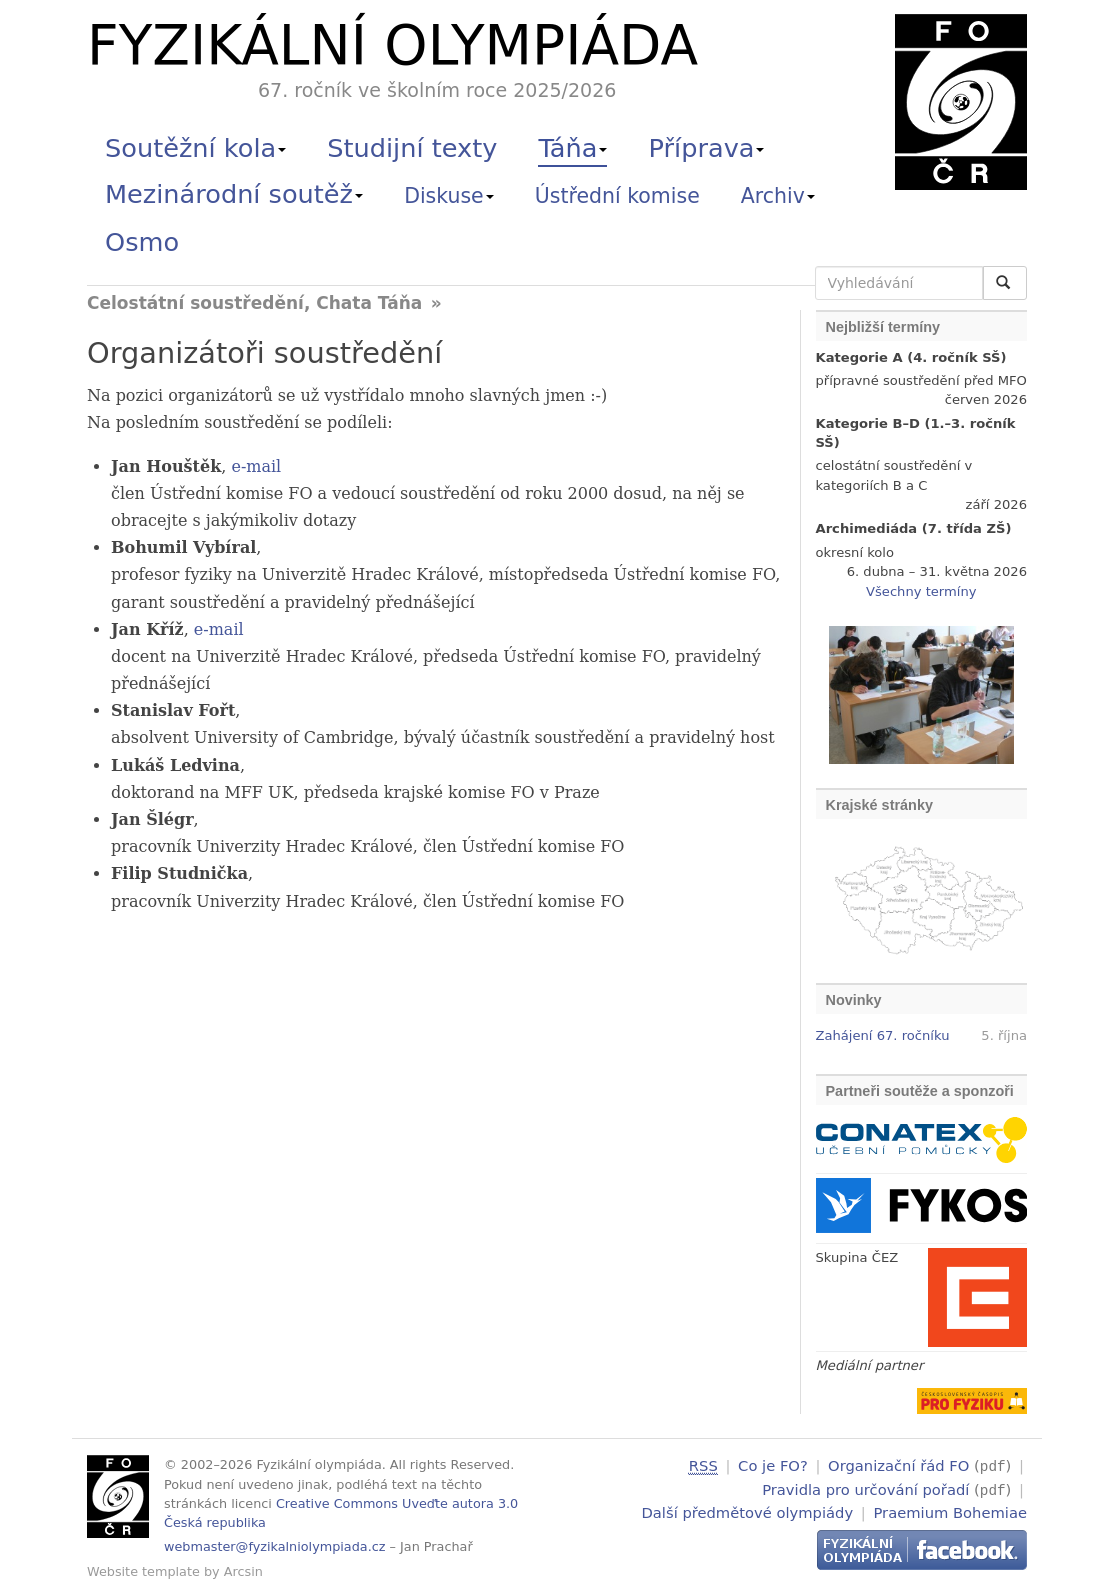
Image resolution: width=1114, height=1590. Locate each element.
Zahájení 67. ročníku (883, 1035)
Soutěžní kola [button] (195, 148)
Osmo (142, 242)
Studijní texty (412, 148)
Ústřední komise (617, 196)
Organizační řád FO (898, 1465)
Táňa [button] (572, 148)
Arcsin (243, 1571)
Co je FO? (773, 1465)
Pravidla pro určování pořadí (865, 1487)
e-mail (256, 466)
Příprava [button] (707, 148)
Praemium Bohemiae (950, 1510)
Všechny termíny (921, 591)
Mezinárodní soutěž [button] (234, 194)
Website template (143, 1571)
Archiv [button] (778, 196)
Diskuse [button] (449, 196)
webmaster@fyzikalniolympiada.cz (275, 1546)
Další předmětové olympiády (748, 1510)
